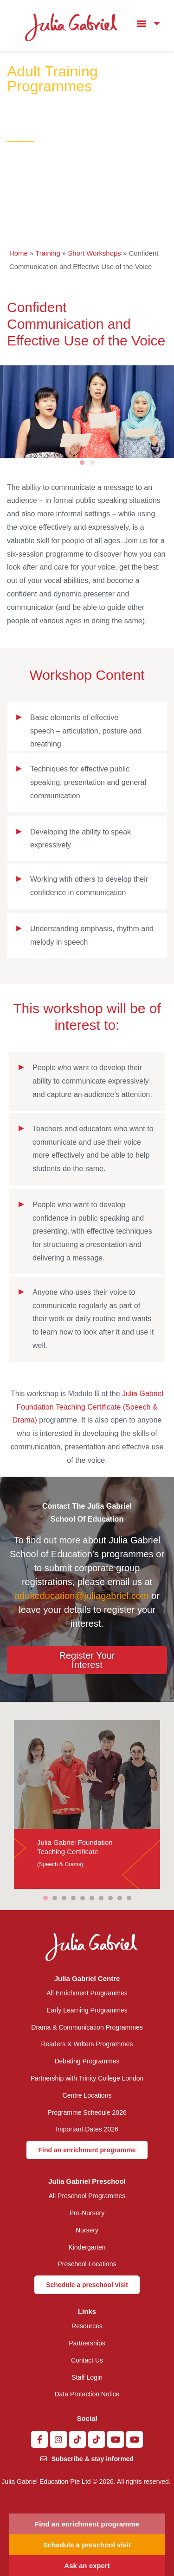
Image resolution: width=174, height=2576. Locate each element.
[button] (141, 23)
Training (47, 253)
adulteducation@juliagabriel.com (81, 1596)
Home (18, 253)
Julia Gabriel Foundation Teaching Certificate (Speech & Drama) (88, 1407)
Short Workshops (94, 253)
